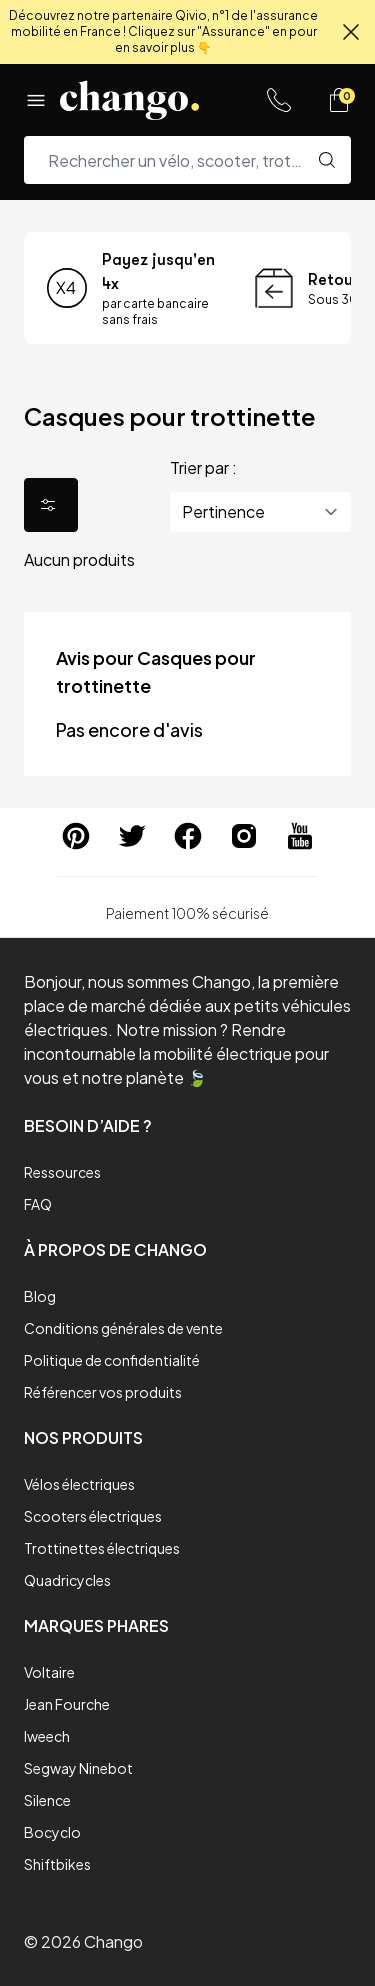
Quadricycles (67, 1580)
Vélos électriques (79, 1484)
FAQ (38, 1204)
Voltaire (49, 1672)
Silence (47, 1800)
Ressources (62, 1172)
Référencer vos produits (103, 1392)
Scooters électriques (93, 1516)
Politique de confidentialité (112, 1360)
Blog (40, 1296)
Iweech (47, 1736)
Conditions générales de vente (123, 1328)
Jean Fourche (67, 1704)
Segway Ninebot (78, 1768)
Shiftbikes (57, 1864)
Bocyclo (52, 1832)
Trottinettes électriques (102, 1548)
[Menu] (36, 100)
